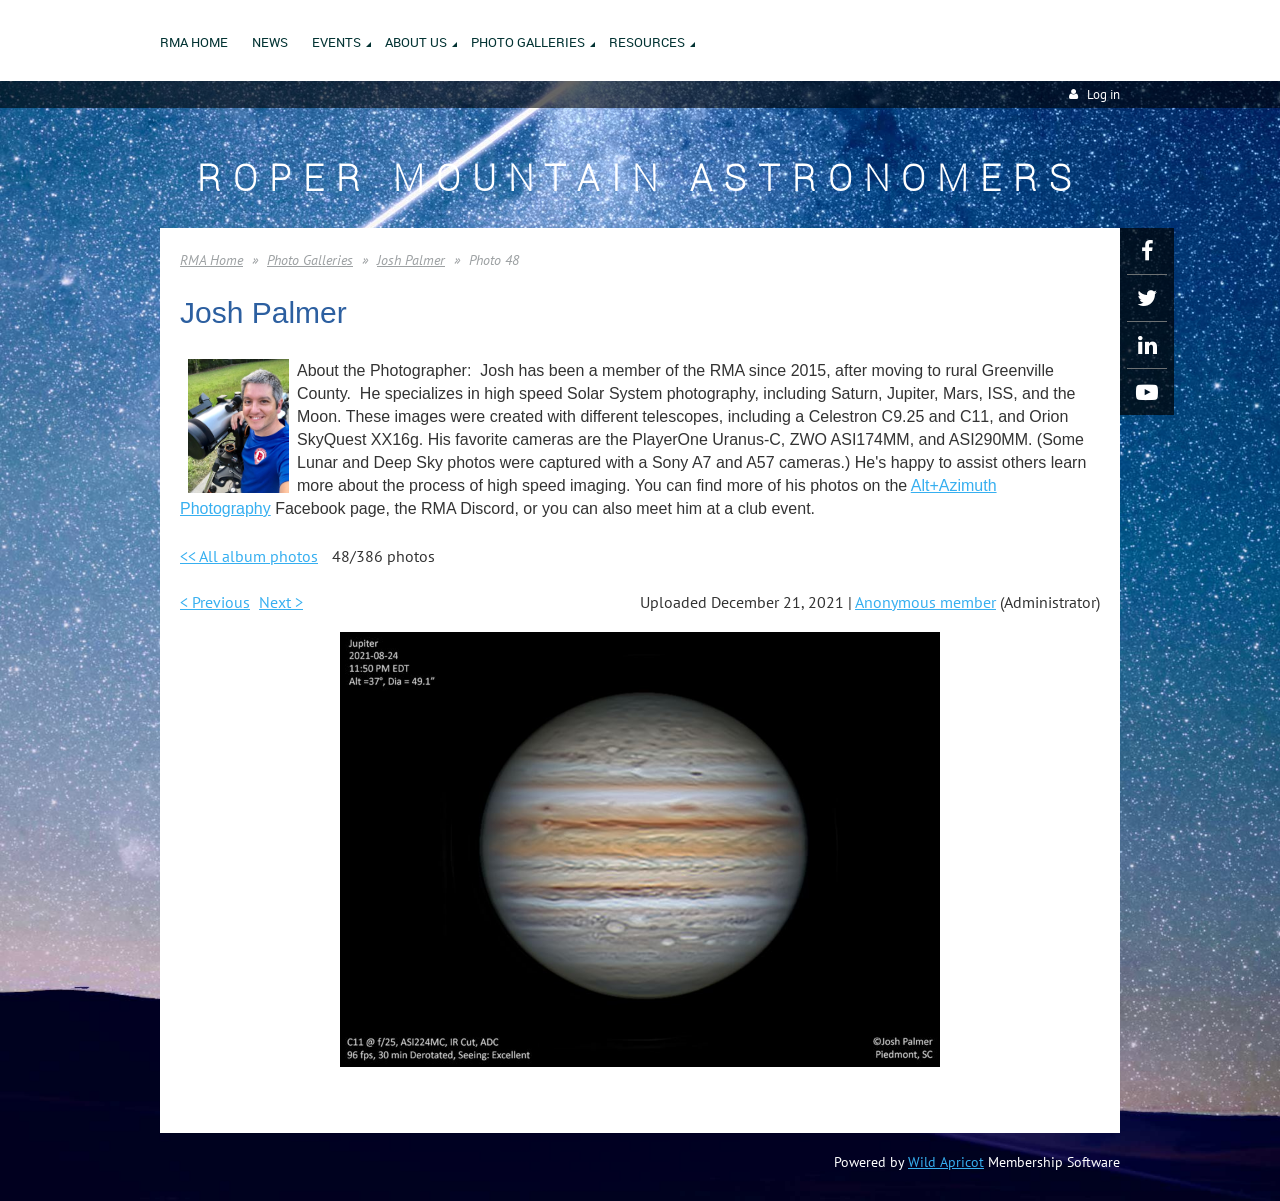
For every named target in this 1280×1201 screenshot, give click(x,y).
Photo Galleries (310, 260)
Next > (281, 602)
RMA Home (211, 260)
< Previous (215, 602)
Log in (1103, 94)
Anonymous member (925, 602)
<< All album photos (249, 556)
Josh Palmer (411, 260)
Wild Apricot (946, 1162)
